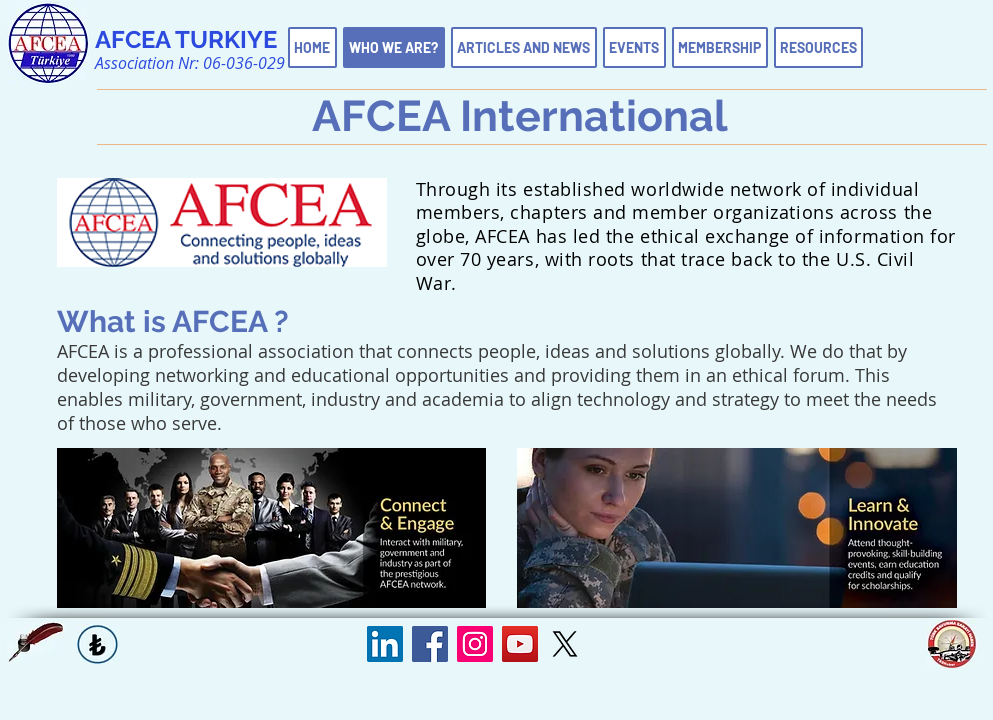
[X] (565, 644)
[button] (36, 642)
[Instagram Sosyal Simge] (475, 644)
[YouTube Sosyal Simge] (520, 644)
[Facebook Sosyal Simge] (430, 644)
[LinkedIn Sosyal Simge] (385, 644)
